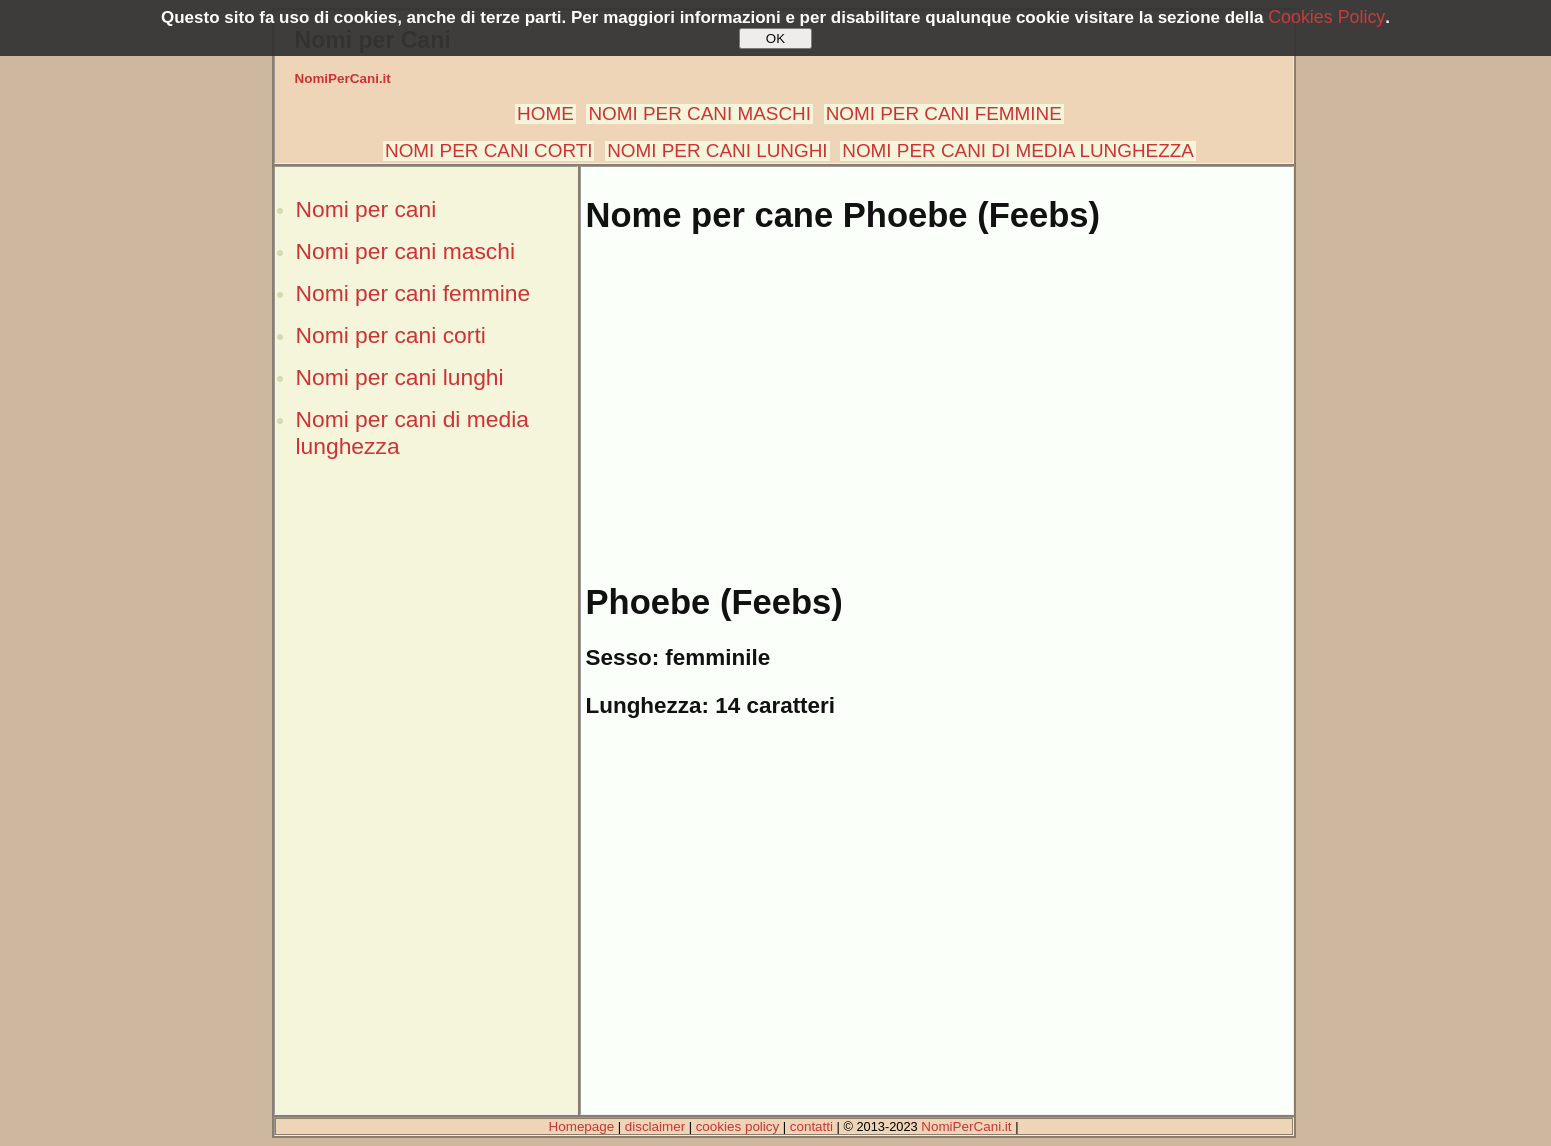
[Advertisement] (426, 813)
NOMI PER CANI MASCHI (699, 113)
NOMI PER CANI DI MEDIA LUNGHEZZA (1018, 150)
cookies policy (738, 1126)
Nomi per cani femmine (413, 293)
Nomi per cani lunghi (400, 377)
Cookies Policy (1326, 17)
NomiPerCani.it (343, 78)
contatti (811, 1126)
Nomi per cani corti (391, 335)
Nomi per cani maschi (405, 251)
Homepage (582, 1126)
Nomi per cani (366, 209)
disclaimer (655, 1126)
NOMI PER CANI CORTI (488, 150)
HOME (545, 113)
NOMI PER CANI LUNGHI (717, 150)
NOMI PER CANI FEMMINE (944, 113)
